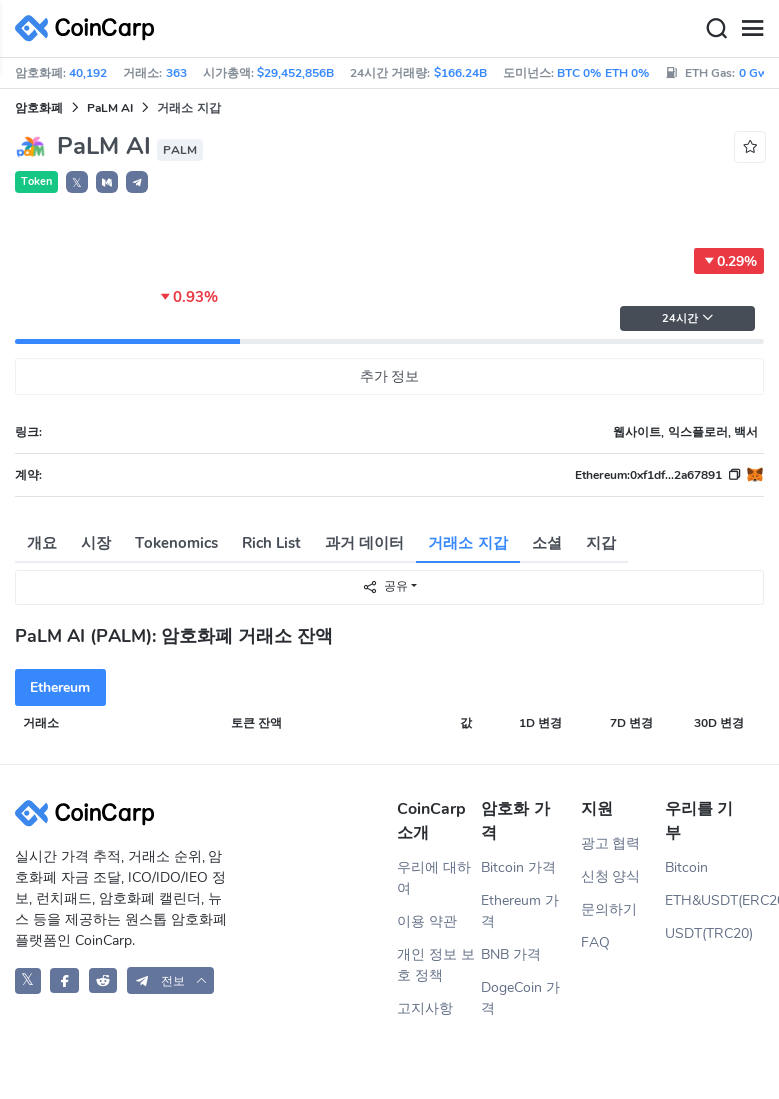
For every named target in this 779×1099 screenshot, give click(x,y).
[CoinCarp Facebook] (64, 980)
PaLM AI (110, 108)
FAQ (595, 942)
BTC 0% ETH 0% (603, 73)
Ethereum (60, 687)
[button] (107, 182)
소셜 (547, 543)
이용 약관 (427, 921)
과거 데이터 (364, 543)
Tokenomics (176, 543)
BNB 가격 (511, 954)
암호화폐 (39, 108)
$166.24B (460, 73)
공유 (385, 586)
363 (176, 73)
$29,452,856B (295, 73)
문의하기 (609, 909)
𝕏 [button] (77, 183)
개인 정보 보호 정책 (436, 965)
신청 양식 (611, 876)
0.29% (729, 261)
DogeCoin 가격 (520, 998)
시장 (96, 543)
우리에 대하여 (434, 878)
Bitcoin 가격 (518, 867)
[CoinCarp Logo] (90, 28)
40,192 (88, 73)
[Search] (716, 29)
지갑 (601, 543)
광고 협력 (611, 843)
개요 (42, 543)
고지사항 (425, 1008)
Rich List (271, 543)
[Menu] (752, 29)
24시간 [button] (688, 318)
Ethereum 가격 (520, 911)
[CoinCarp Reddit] (103, 980)
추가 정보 (390, 376)
